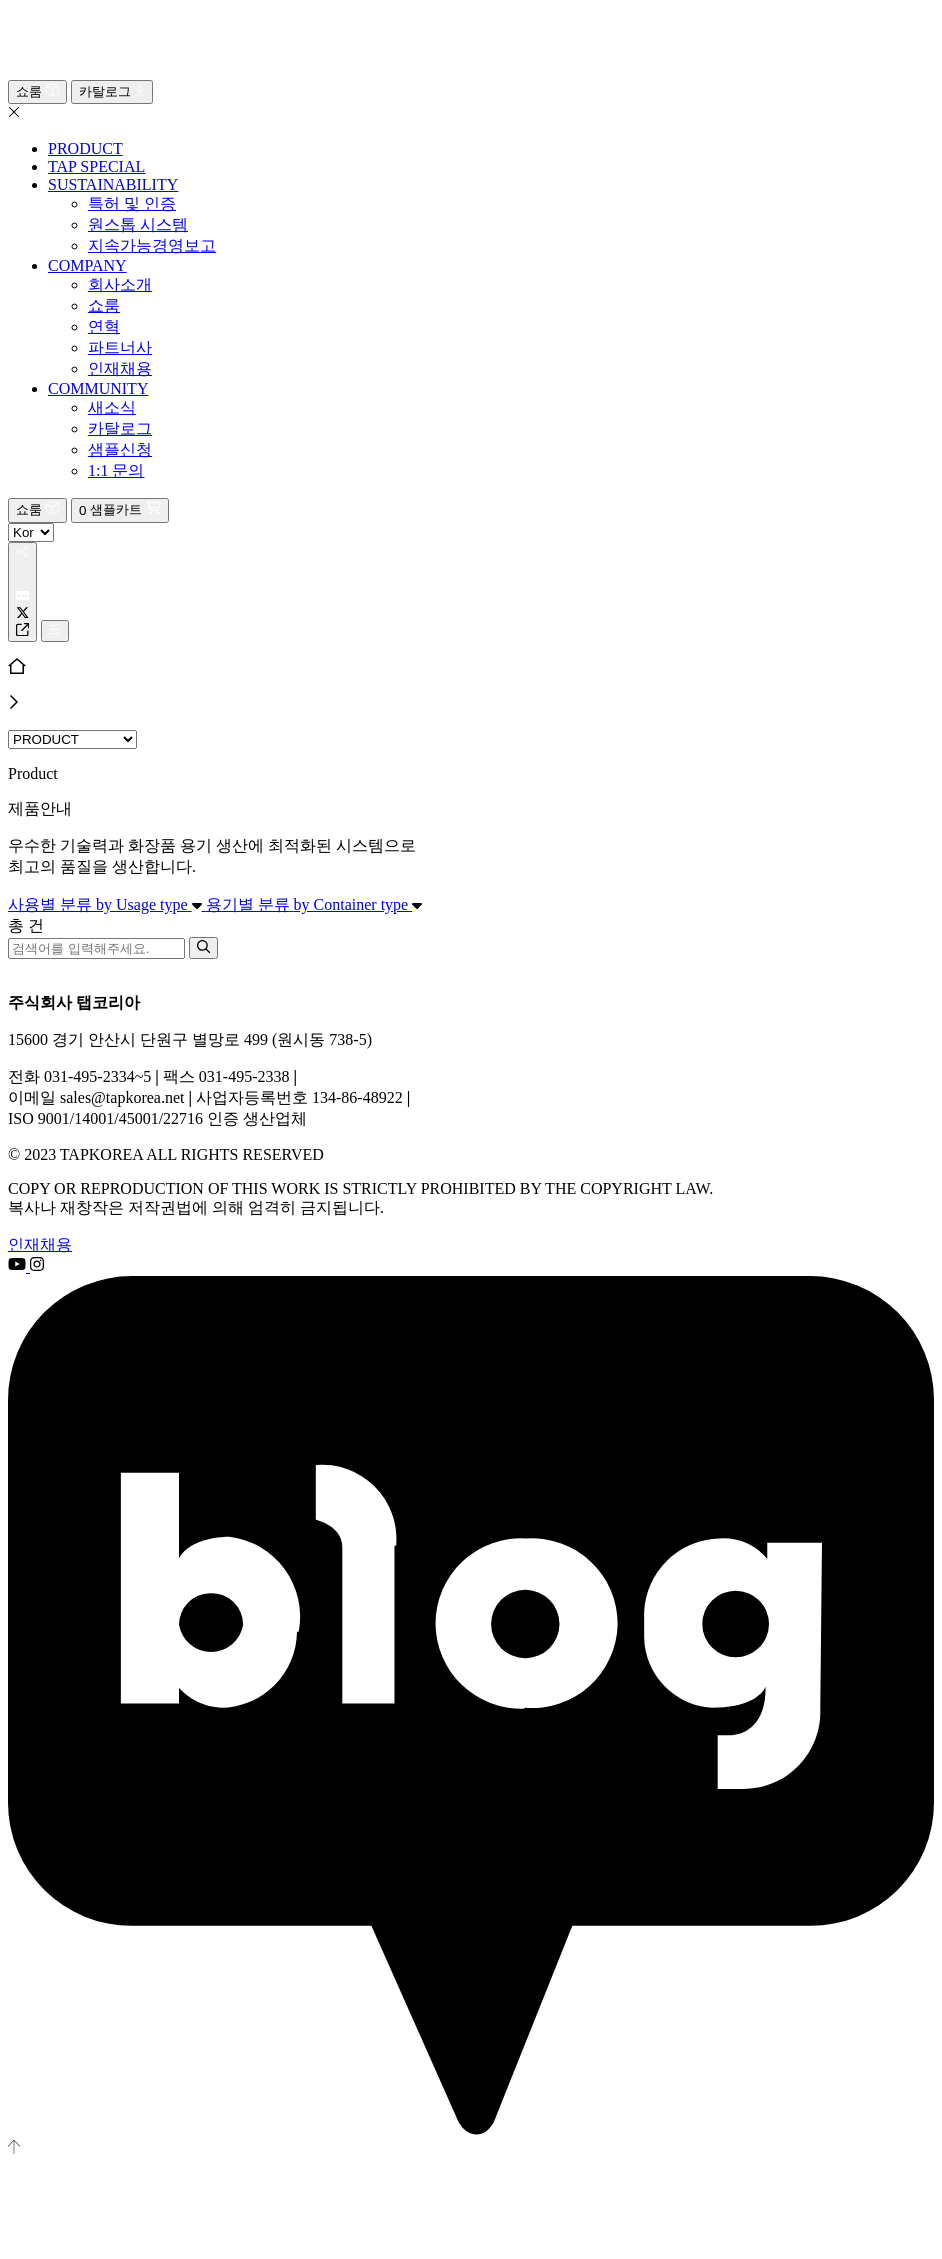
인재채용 (40, 1244)
